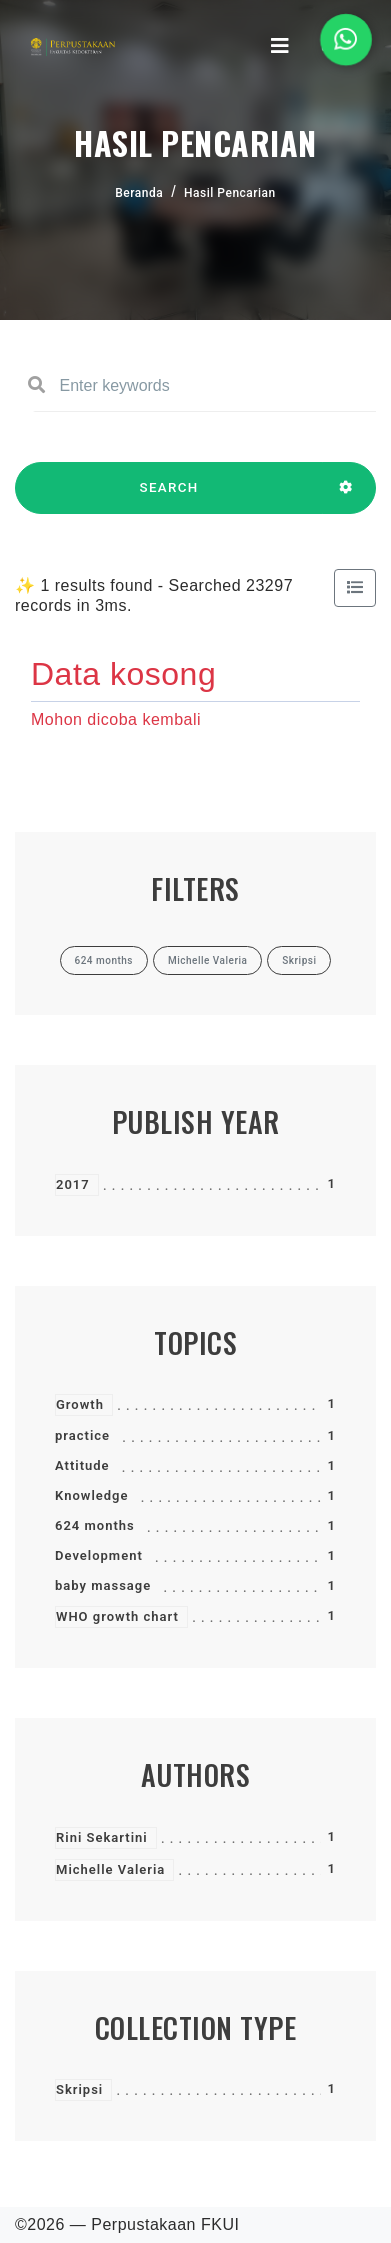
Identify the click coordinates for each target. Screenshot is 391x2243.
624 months (95, 1525)
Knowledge (91, 1495)
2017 (73, 1184)
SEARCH (169, 497)
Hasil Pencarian (230, 193)
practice (82, 1435)
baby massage (103, 1585)
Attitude (82, 1465)
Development (99, 1555)
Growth (80, 1404)
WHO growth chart (117, 1616)
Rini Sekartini (102, 1837)
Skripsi (79, 2089)
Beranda (139, 193)
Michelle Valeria (110, 1869)
